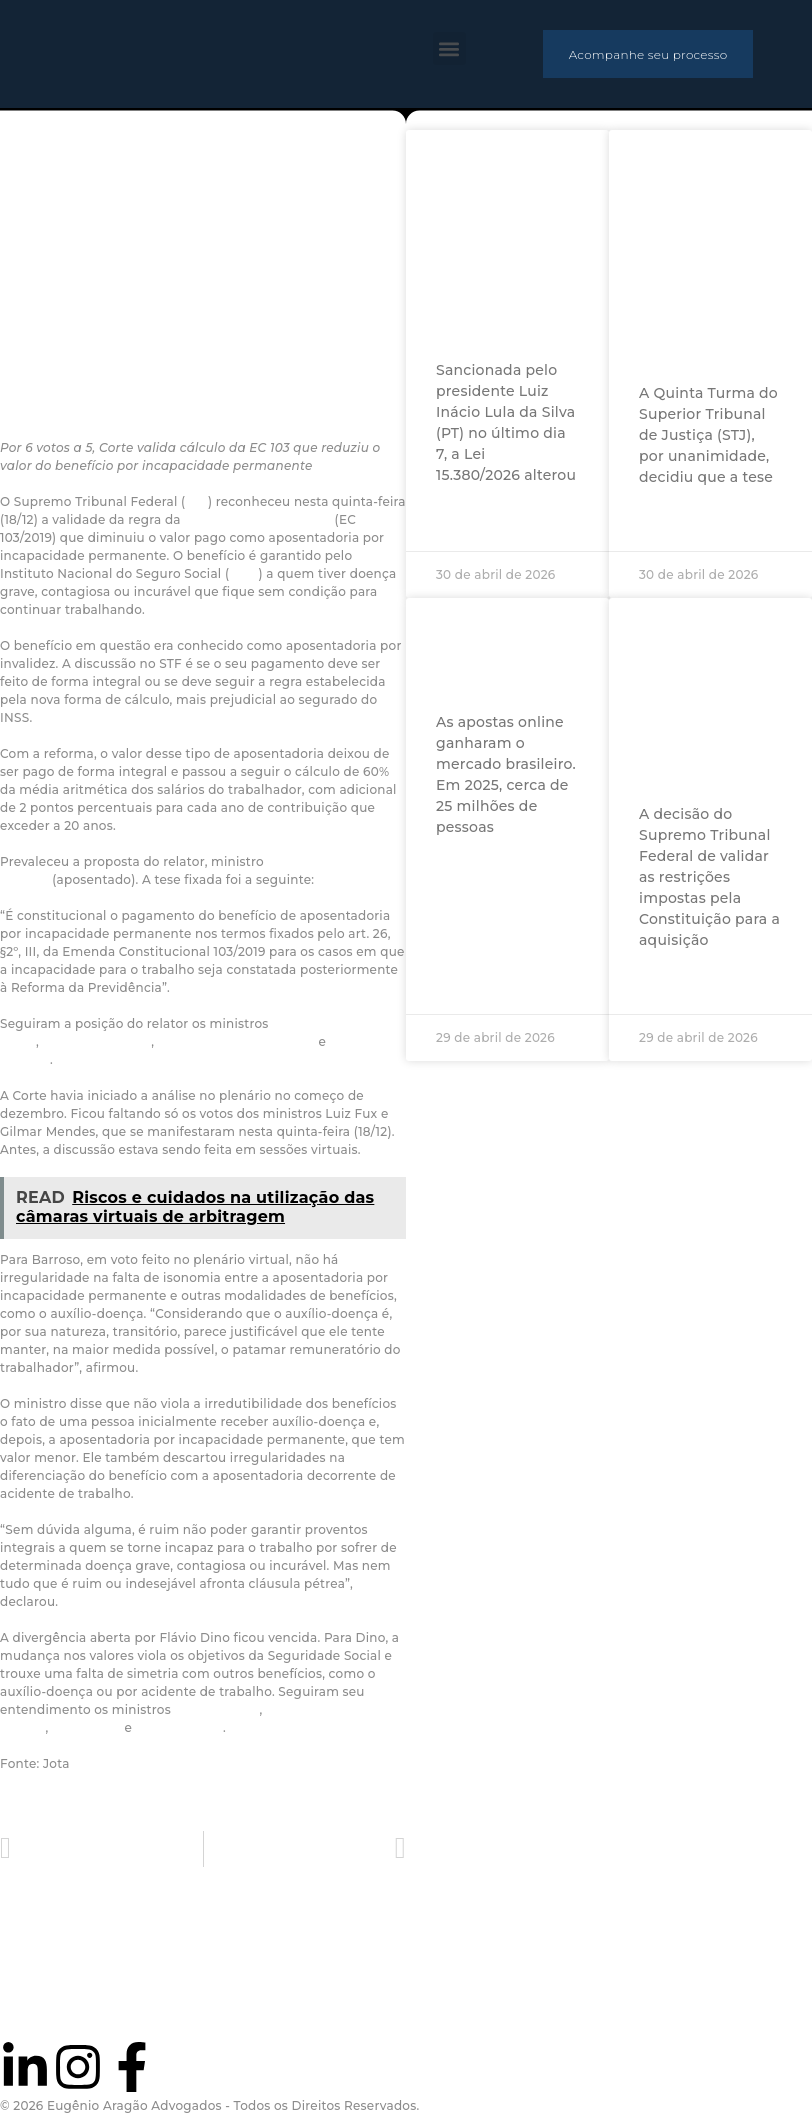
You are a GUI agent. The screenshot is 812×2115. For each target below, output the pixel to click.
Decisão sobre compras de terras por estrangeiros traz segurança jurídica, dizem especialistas (708, 699)
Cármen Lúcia (179, 1727)
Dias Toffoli (86, 1727)
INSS (243, 573)
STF (196, 501)
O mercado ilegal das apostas (488, 652)
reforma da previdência (257, 519)
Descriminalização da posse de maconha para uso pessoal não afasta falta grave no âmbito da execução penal (724, 254)
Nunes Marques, (209, 1041)
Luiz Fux (289, 1041)
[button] (449, 48)
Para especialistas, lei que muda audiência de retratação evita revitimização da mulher (499, 242)
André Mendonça (96, 1041)
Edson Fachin (216, 1709)
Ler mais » (472, 519)
